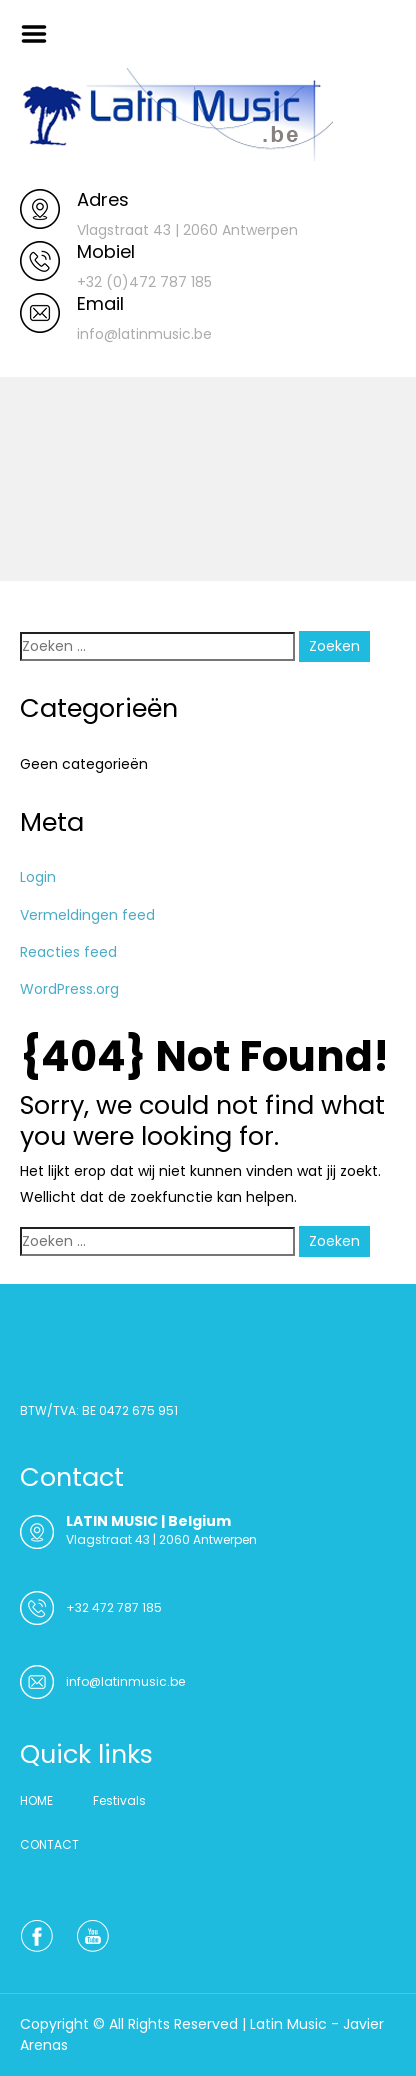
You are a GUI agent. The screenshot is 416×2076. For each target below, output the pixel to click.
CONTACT (49, 1844)
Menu (41, 34)
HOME (36, 1800)
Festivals (119, 1800)
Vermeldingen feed (87, 915)
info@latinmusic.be (125, 1681)
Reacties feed (68, 952)
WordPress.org (69, 989)
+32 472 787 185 (114, 1607)
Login (38, 877)
